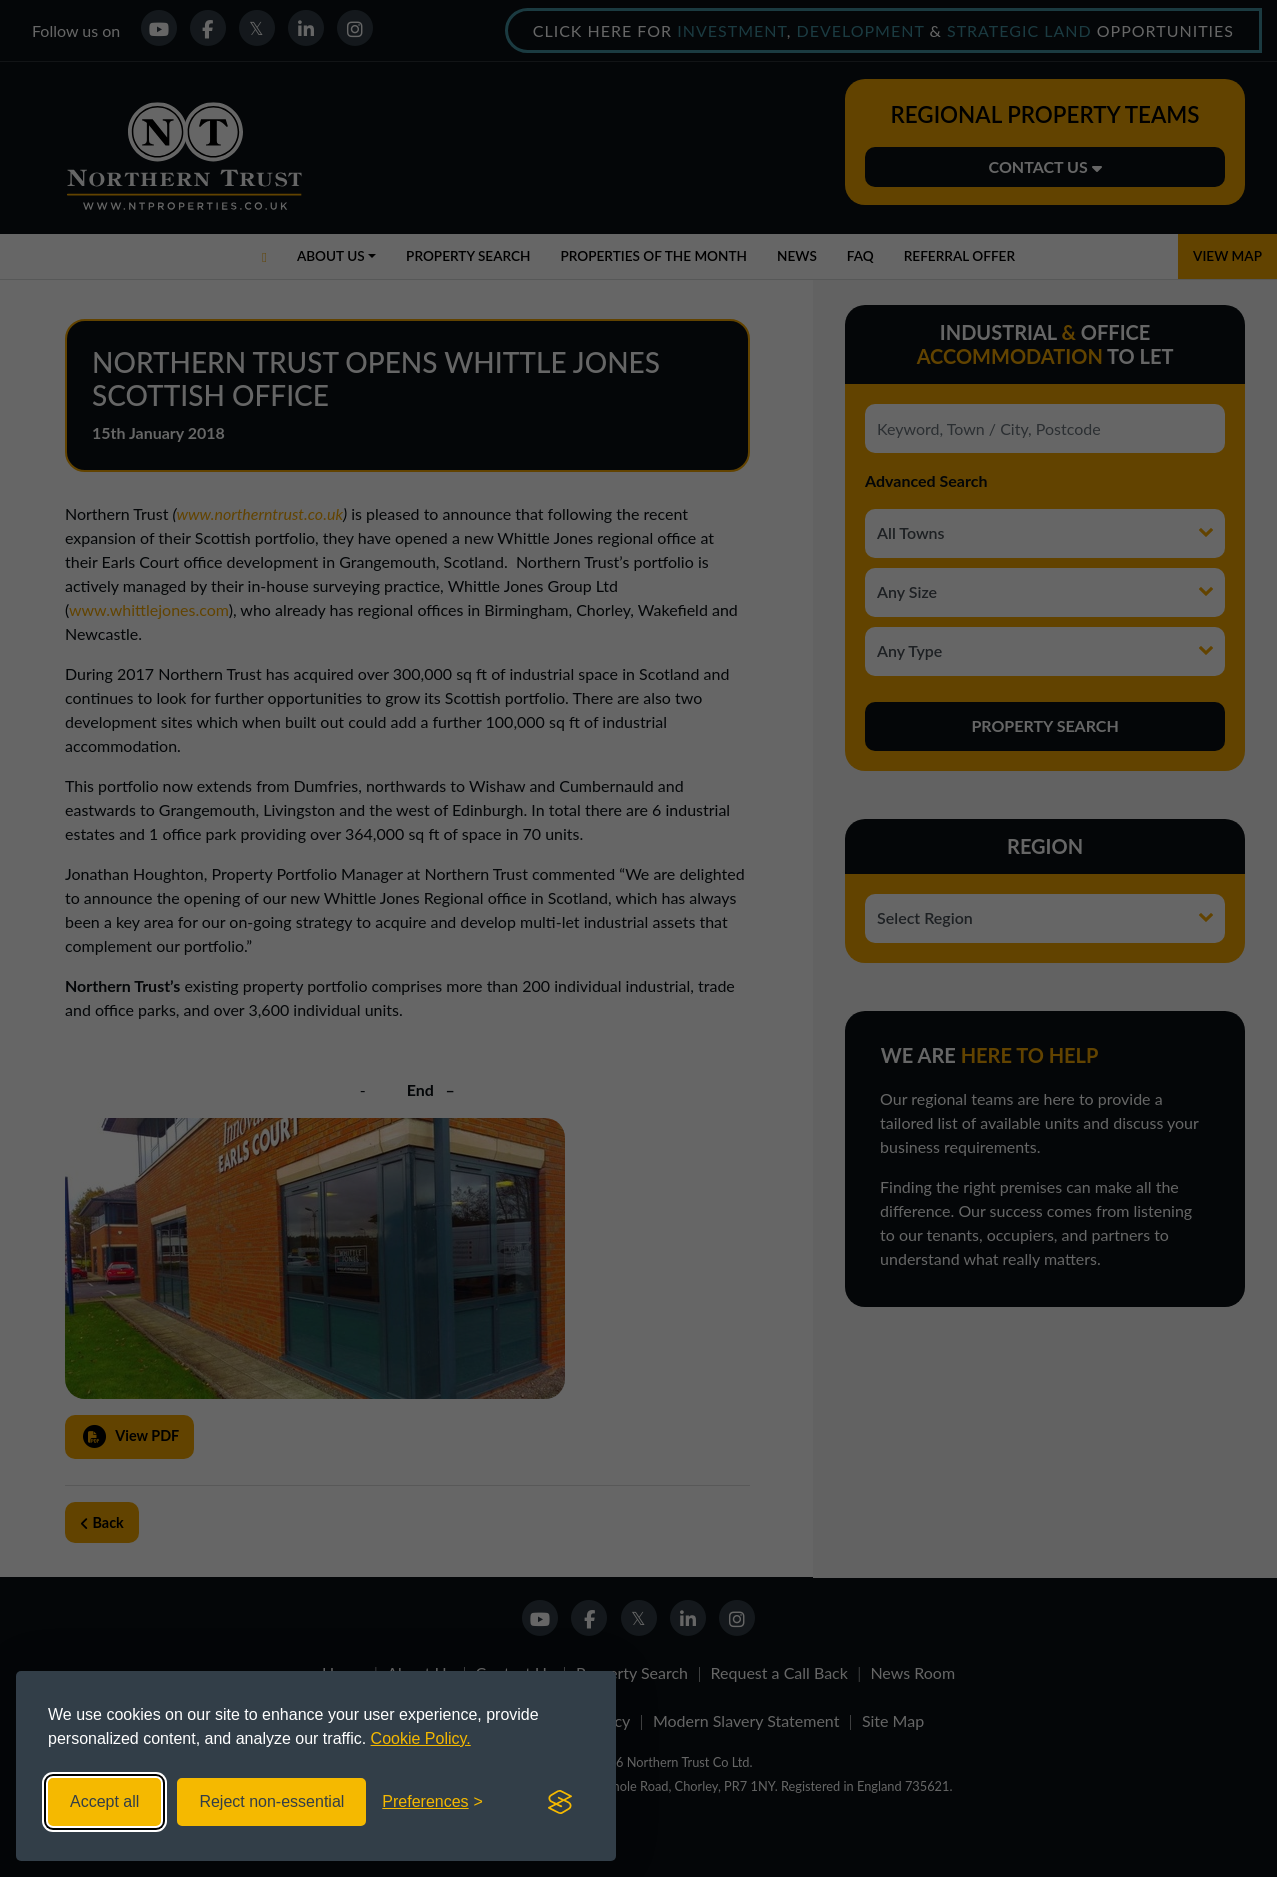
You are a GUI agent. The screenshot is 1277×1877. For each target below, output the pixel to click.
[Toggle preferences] (432, 1802)
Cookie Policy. (421, 1738)
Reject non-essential (271, 1801)
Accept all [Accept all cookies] (104, 1801)
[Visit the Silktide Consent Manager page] (560, 1802)
